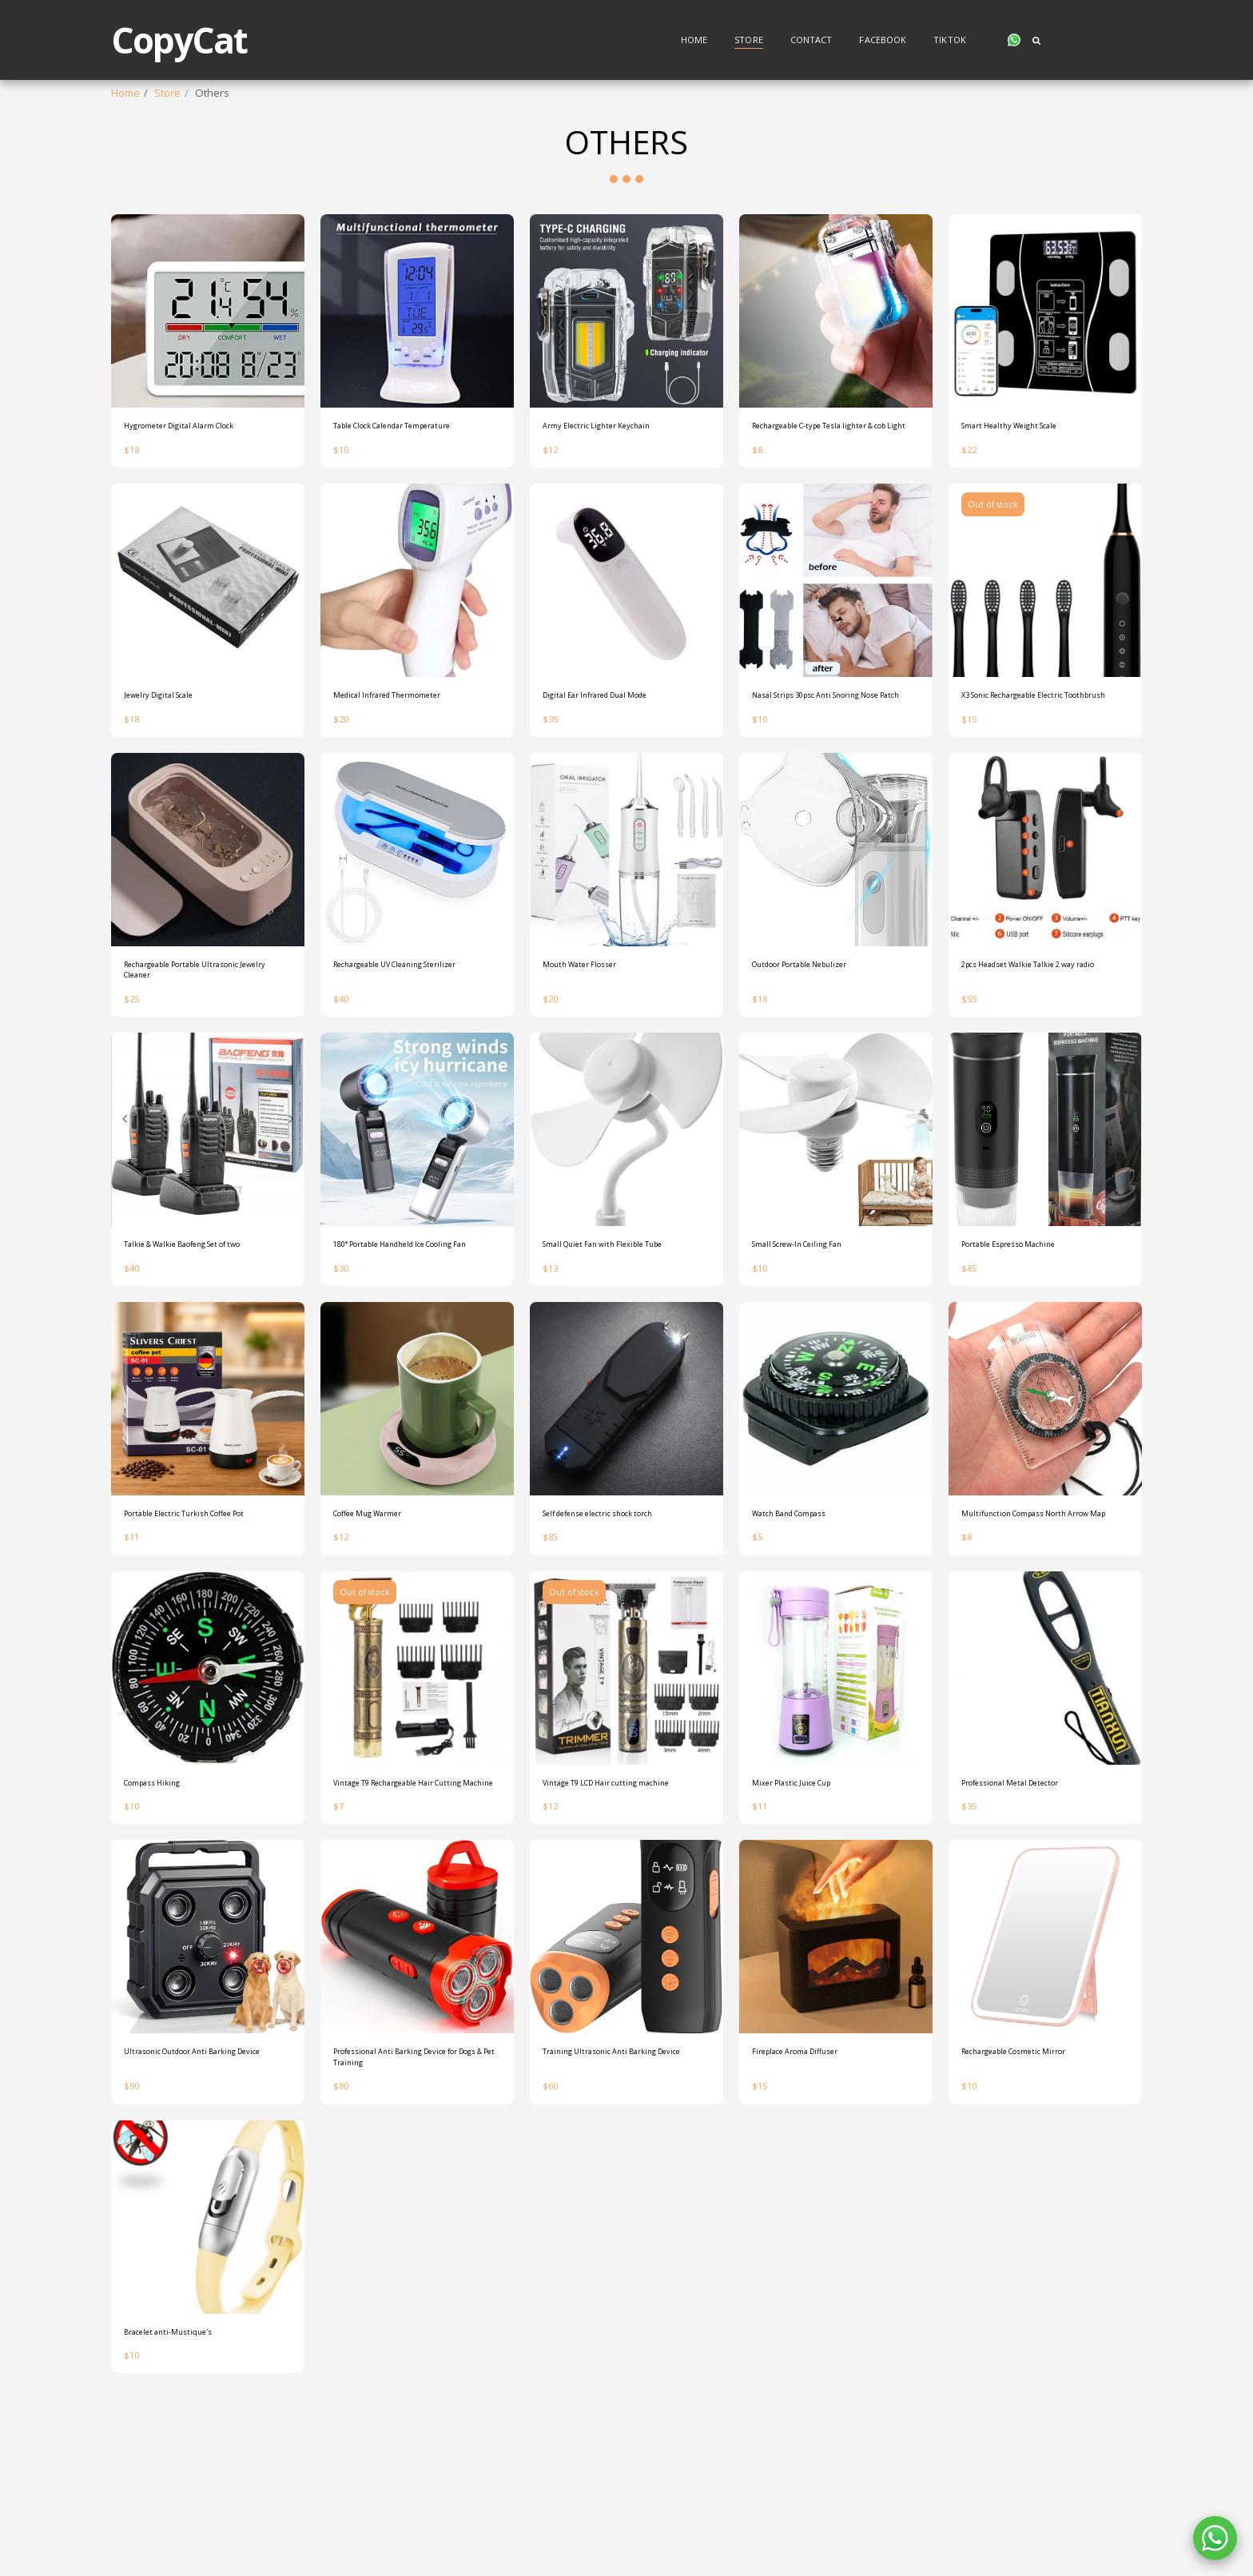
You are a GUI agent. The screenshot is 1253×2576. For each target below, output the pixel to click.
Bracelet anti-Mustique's (182, 2499)
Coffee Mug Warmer (382, 1629)
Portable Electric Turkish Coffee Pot (199, 1637)
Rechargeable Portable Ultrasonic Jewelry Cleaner (206, 1057)
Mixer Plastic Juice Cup (805, 1919)
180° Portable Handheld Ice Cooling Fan (400, 1347)
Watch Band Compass (805, 1629)
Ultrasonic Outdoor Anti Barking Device (200, 2217)
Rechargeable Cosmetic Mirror (1034, 2209)
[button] (1014, 40)
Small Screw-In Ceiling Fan (814, 1339)
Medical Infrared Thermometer (407, 759)
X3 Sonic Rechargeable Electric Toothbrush (1035, 767)
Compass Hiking (163, 1919)
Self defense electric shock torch (622, 1629)
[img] (207, 352)
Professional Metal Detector (1029, 1919)
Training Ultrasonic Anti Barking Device (618, 2217)
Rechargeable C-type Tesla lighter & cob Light (834, 477)
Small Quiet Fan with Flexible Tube (625, 1339)
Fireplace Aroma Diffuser (812, 2209)
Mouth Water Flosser (593, 1049)
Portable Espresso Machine (1028, 1339)
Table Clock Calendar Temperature (384, 477)
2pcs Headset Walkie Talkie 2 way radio (1043, 1057)
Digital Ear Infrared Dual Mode (616, 759)
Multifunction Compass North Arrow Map (1031, 1637)
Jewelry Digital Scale (172, 759)
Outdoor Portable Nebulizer (819, 1049)
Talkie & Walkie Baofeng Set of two (198, 1347)
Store (167, 93)
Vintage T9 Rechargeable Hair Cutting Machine (406, 1927)
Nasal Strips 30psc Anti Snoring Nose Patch (828, 767)
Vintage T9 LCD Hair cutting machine (608, 1927)
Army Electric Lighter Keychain (614, 469)
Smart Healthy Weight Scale (1028, 469)
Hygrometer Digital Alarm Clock (198, 469)
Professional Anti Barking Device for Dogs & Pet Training (412, 2217)
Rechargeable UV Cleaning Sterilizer (398, 1057)
